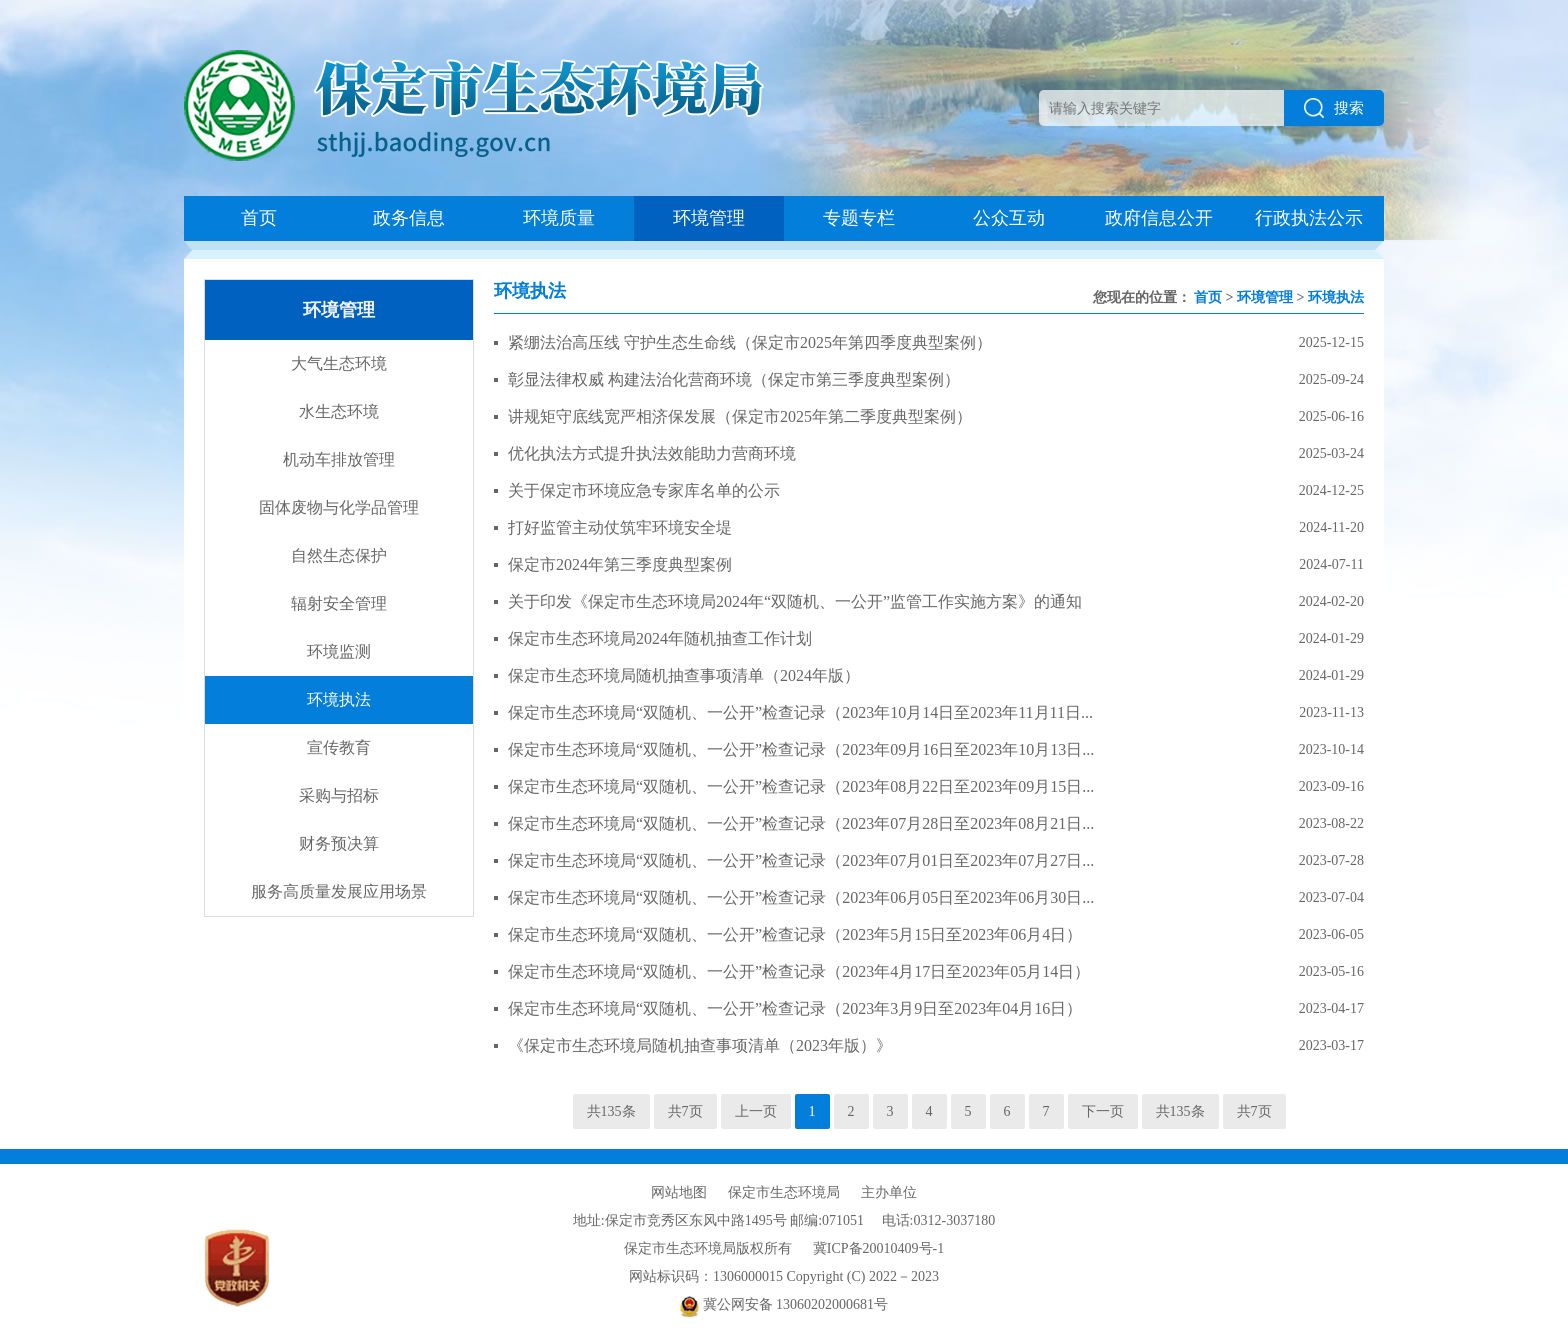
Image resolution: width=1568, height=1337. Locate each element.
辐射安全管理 (339, 603)
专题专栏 (859, 218)
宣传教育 (339, 747)
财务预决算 (339, 843)
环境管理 (709, 218)
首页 (259, 218)
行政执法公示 (1309, 218)
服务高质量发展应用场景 (339, 891)
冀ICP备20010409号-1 (878, 1248)
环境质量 (559, 218)
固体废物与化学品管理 (339, 507)
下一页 (1103, 1111)
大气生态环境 (339, 363)
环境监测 (339, 651)
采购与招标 (339, 795)
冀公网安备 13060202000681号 (784, 1304)
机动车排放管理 (339, 459)
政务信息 (409, 218)
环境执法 (339, 699)
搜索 (1334, 108)
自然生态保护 (339, 555)
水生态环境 (339, 411)
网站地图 (679, 1192)
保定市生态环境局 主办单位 (822, 1192)
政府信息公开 (1159, 218)
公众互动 (1009, 218)
